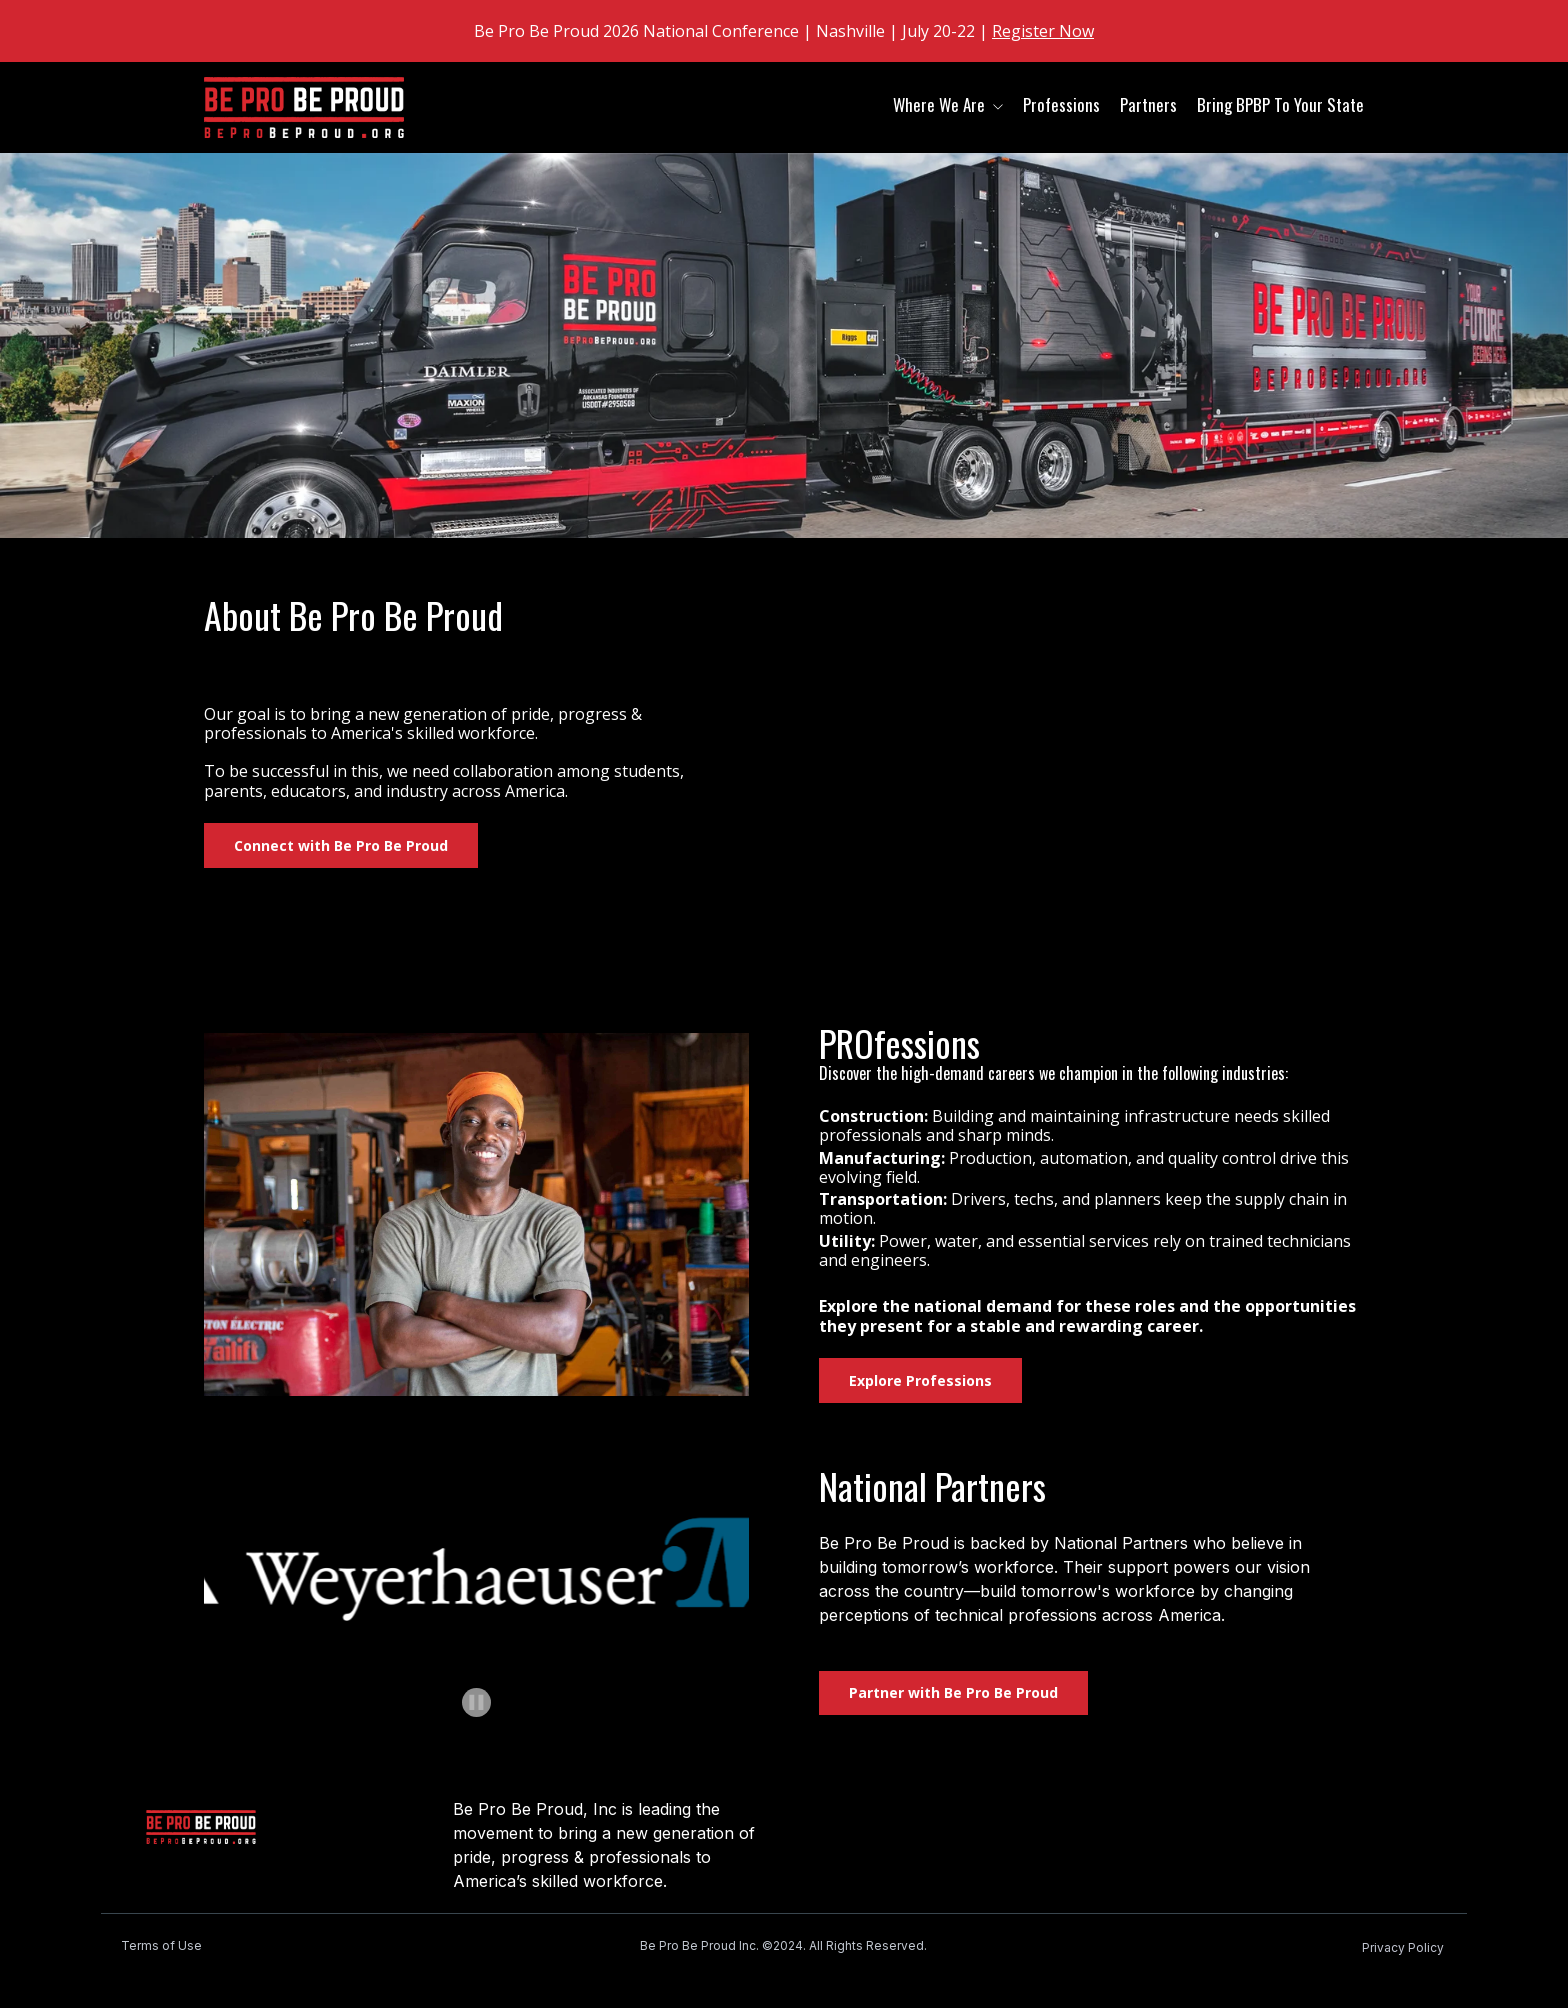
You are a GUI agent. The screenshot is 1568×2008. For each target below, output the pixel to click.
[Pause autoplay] (476, 1702)
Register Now (1043, 31)
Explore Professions (920, 1380)
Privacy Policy (1403, 1947)
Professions (1061, 104)
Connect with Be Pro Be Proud (341, 845)
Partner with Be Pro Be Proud (953, 1692)
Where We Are (939, 104)
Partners (1148, 104)
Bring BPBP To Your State (1280, 104)
